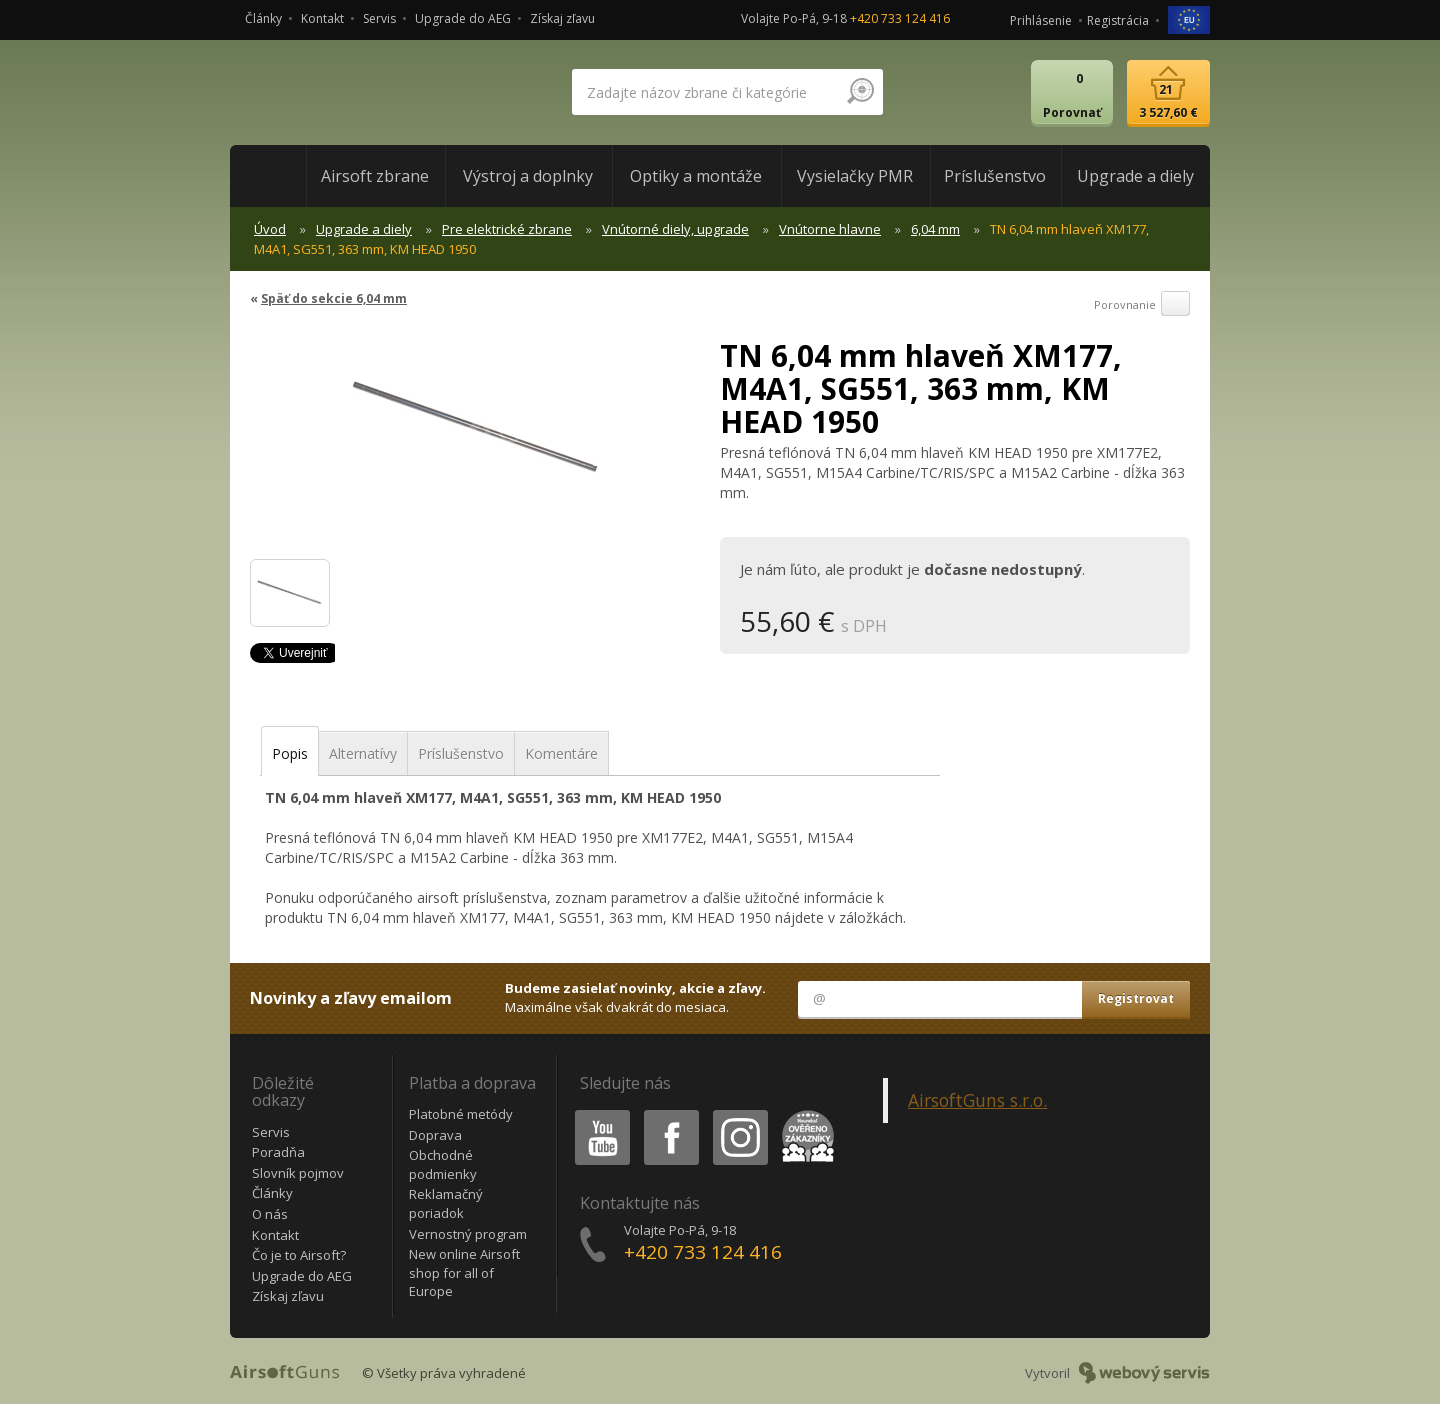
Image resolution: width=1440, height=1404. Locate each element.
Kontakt (322, 18)
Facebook (669, 1113)
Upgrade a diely (364, 229)
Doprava (435, 1135)
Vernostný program (468, 1234)
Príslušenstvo (461, 753)
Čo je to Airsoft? (299, 1255)
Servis (379, 18)
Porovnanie (1142, 305)
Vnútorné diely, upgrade (675, 229)
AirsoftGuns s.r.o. (977, 1100)
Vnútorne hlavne (830, 229)
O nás (270, 1214)
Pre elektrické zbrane (507, 229)
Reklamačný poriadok (446, 1203)
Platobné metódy (461, 1114)
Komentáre (561, 753)
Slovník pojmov (298, 1173)
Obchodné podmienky (443, 1164)
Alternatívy (363, 753)
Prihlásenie (1041, 20)
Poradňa (278, 1152)
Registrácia (1118, 20)
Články (263, 18)
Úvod (270, 229)
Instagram (739, 1113)
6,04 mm (935, 229)
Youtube (596, 1113)
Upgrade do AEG (463, 18)
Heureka (804, 1113)
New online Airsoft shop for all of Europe (464, 1272)
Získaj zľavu (562, 18)
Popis (290, 753)
